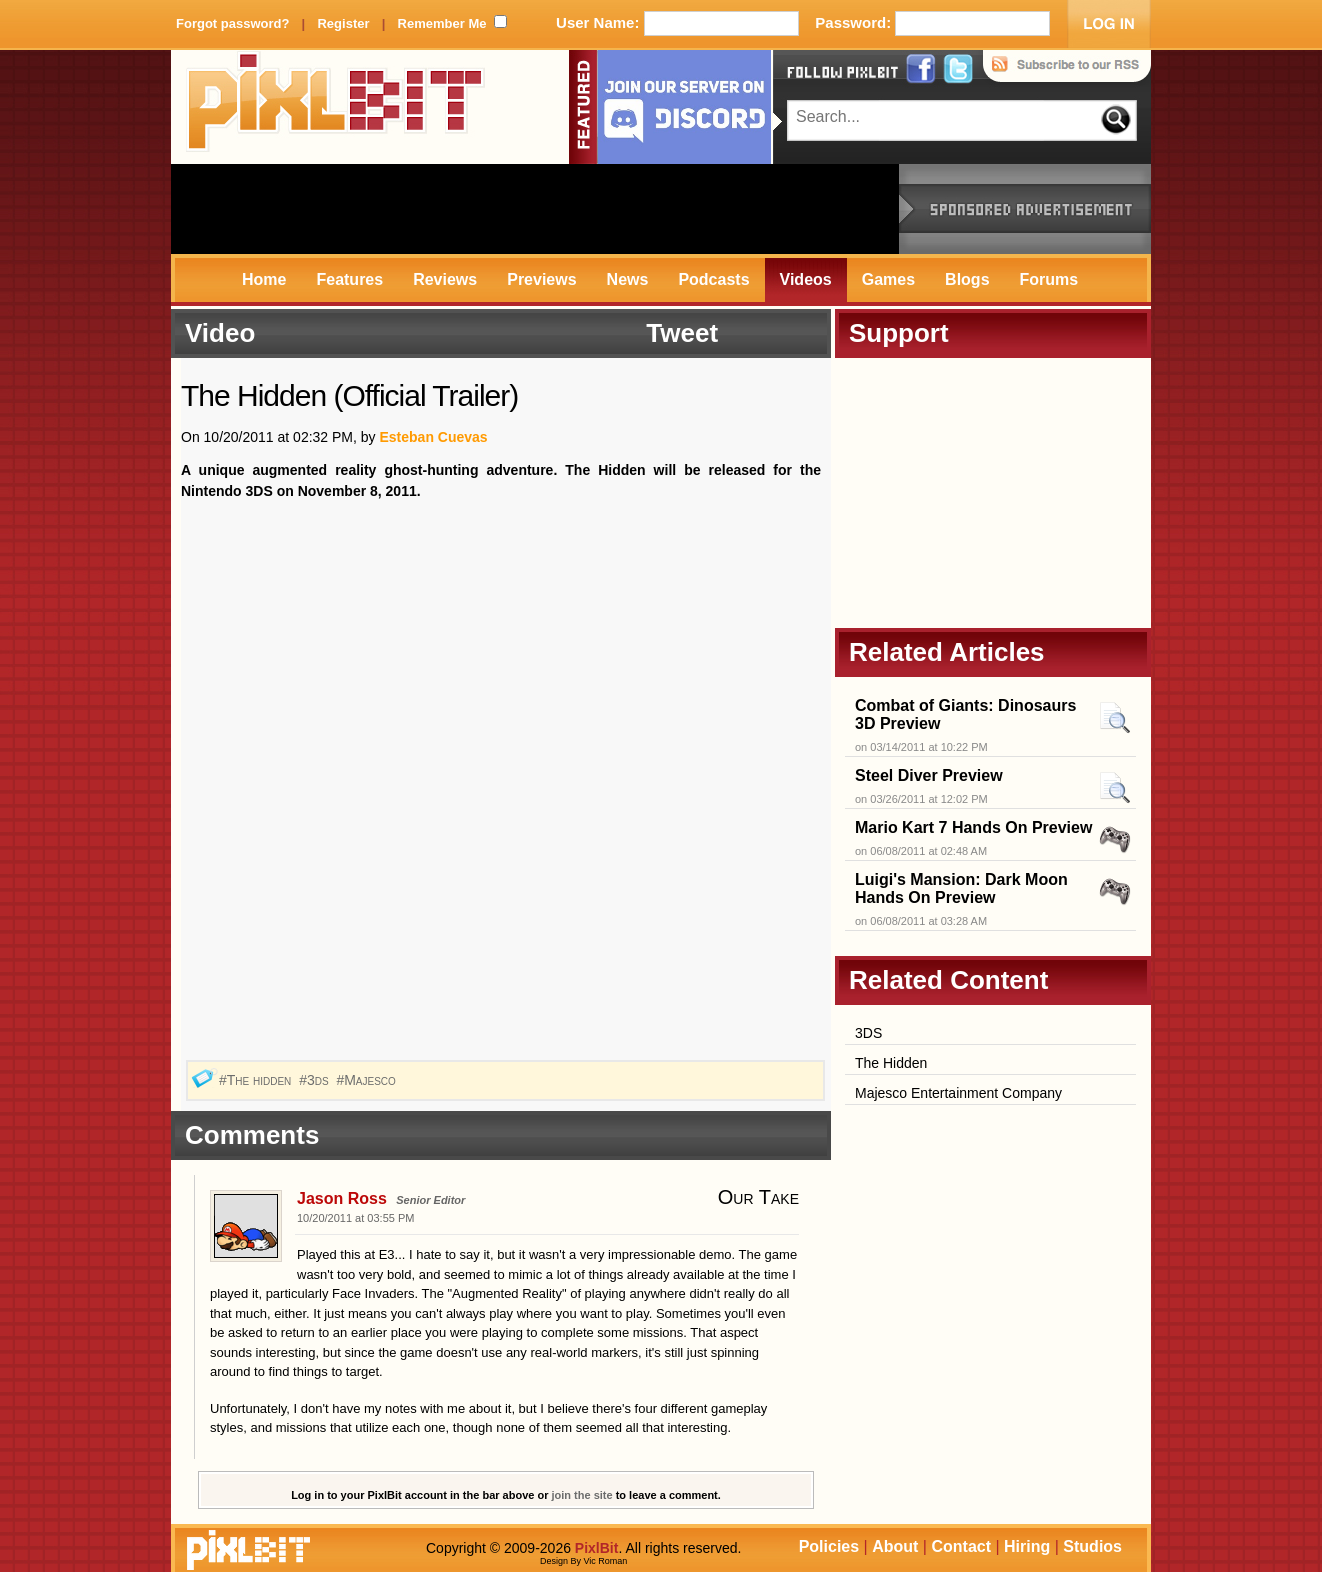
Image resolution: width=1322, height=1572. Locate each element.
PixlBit (336, 107)
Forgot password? (232, 23)
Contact (961, 1546)
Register (343, 23)
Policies (829, 1546)
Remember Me (442, 23)
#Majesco (367, 1080)
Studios (1092, 1546)
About (895, 1546)
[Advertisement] (535, 209)
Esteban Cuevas (433, 437)
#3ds (315, 1080)
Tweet (682, 333)
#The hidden (257, 1080)
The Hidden (891, 1063)
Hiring (1027, 1546)
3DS (868, 1033)
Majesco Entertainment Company (958, 1093)
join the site (582, 1495)
